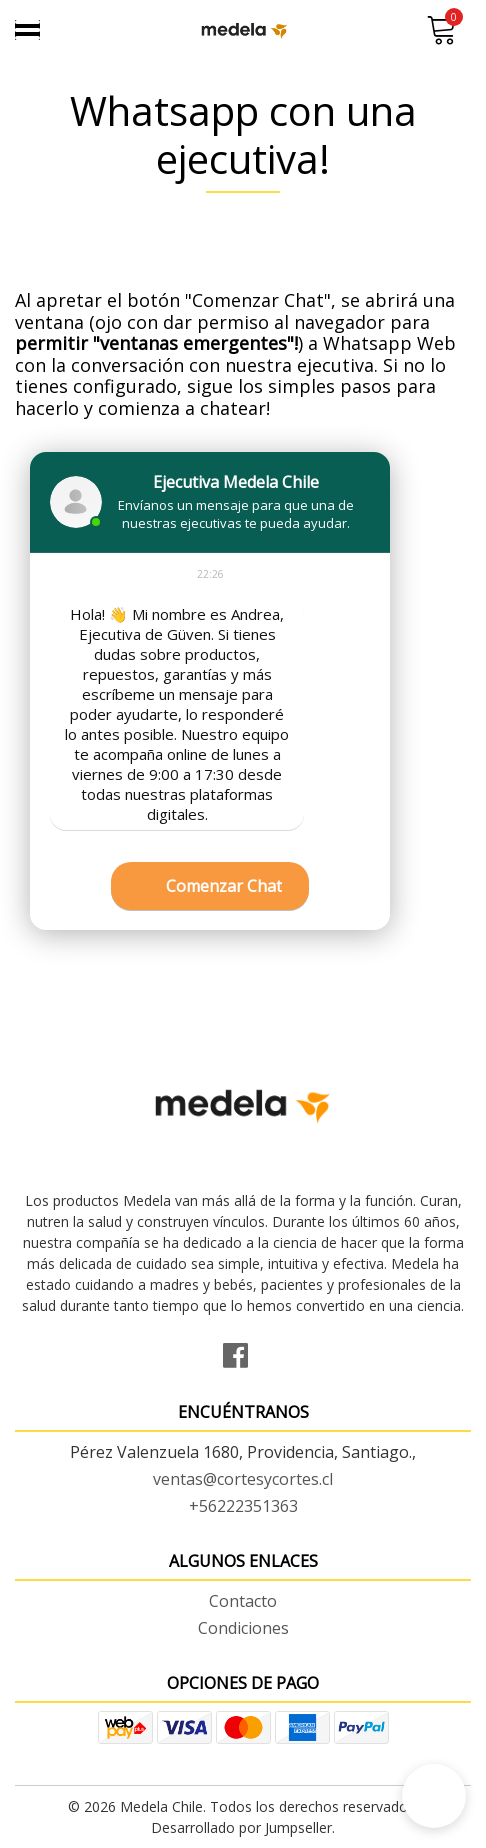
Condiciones (243, 1628)
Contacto (243, 1601)
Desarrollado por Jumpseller (241, 1827)
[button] (434, 1796)
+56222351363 (243, 1506)
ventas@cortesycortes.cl (243, 1479)
